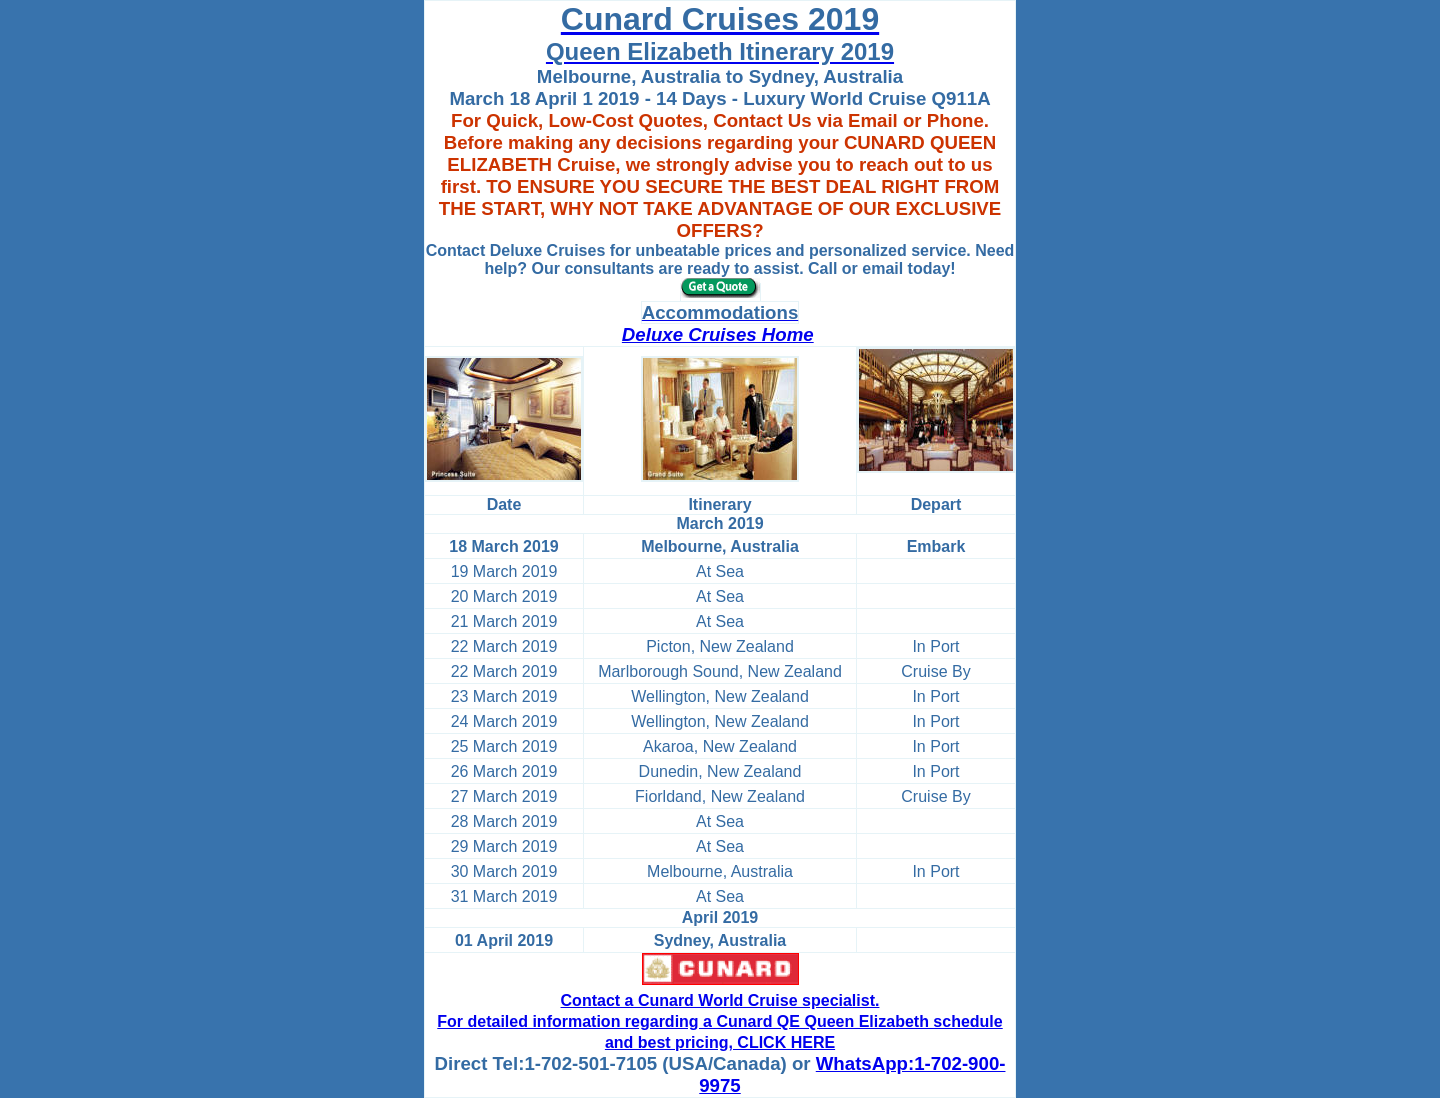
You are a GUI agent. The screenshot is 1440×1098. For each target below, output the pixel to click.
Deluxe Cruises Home (718, 334)
